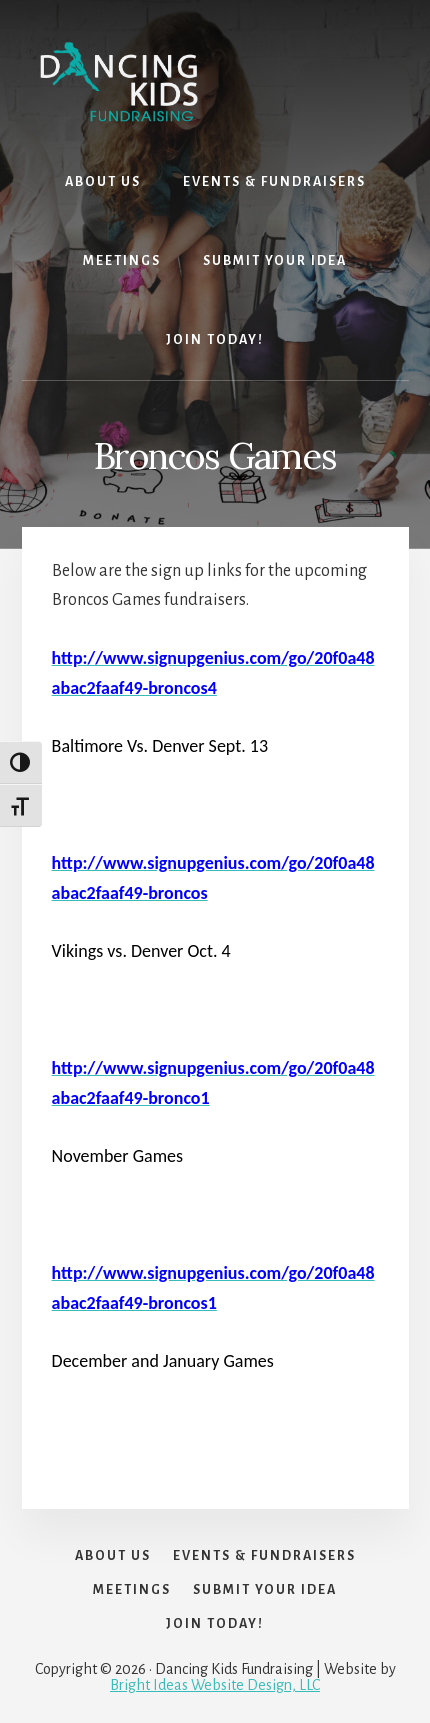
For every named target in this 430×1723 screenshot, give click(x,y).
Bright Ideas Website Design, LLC (215, 1685)
